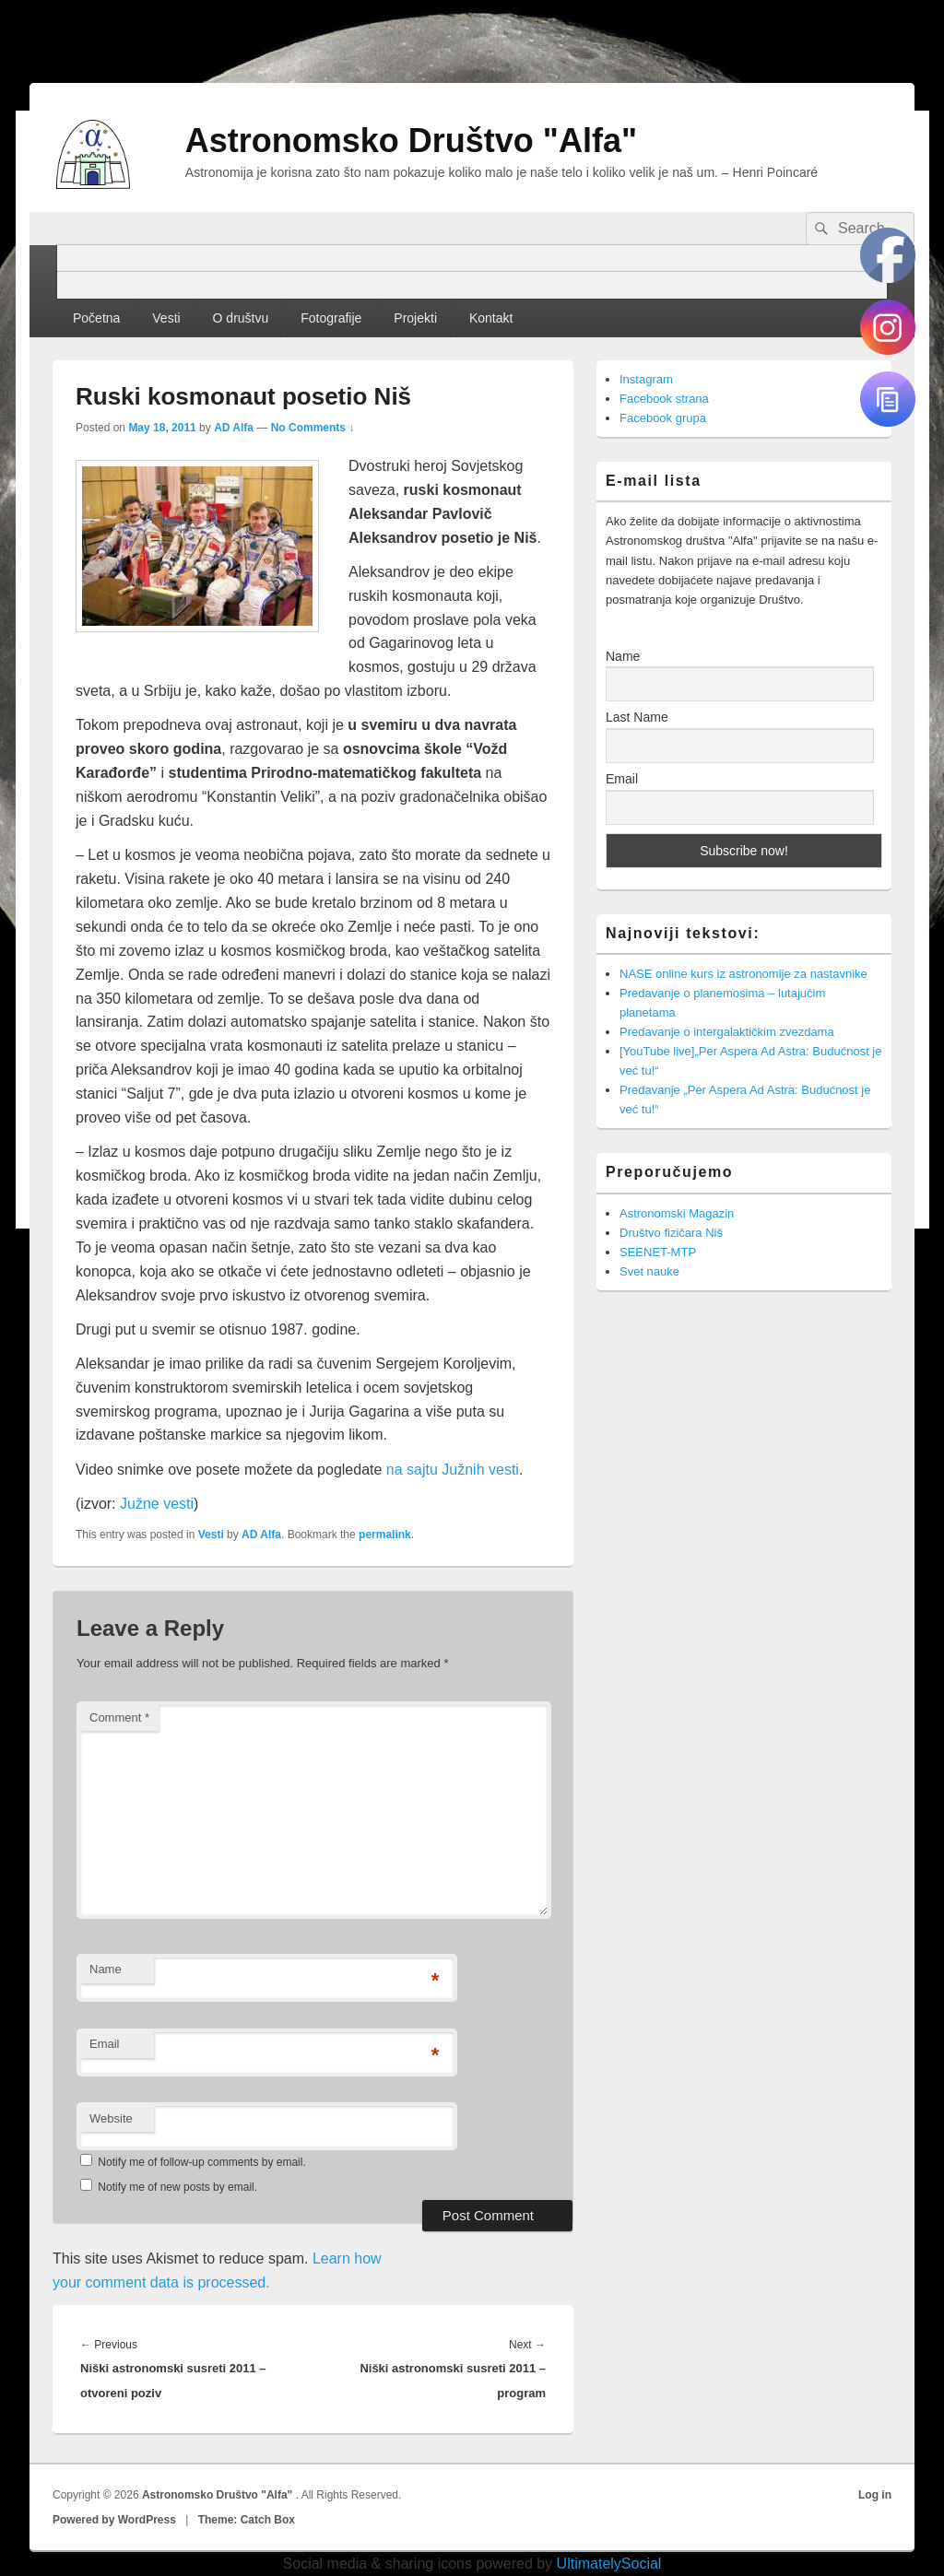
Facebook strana (664, 399)
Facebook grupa (663, 418)
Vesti (166, 318)
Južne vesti (157, 1503)
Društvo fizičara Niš (671, 1233)
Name (105, 1969)
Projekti (415, 318)
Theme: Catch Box (246, 2519)
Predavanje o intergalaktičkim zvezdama (727, 1032)
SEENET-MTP (658, 1252)
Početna (96, 318)
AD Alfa (234, 427)
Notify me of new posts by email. (177, 2187)
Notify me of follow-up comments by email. (201, 2162)
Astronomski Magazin (677, 1213)
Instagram (646, 379)
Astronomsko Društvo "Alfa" (411, 140)
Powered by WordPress (114, 2519)
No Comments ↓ (313, 427)
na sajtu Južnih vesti (452, 1469)
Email (104, 2044)
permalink (385, 1534)
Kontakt (491, 318)
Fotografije (331, 318)
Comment (119, 1717)
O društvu (241, 318)
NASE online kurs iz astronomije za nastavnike (743, 974)
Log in (874, 2494)
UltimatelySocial (609, 2563)
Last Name (637, 717)
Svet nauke (649, 1271)
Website (111, 2118)
